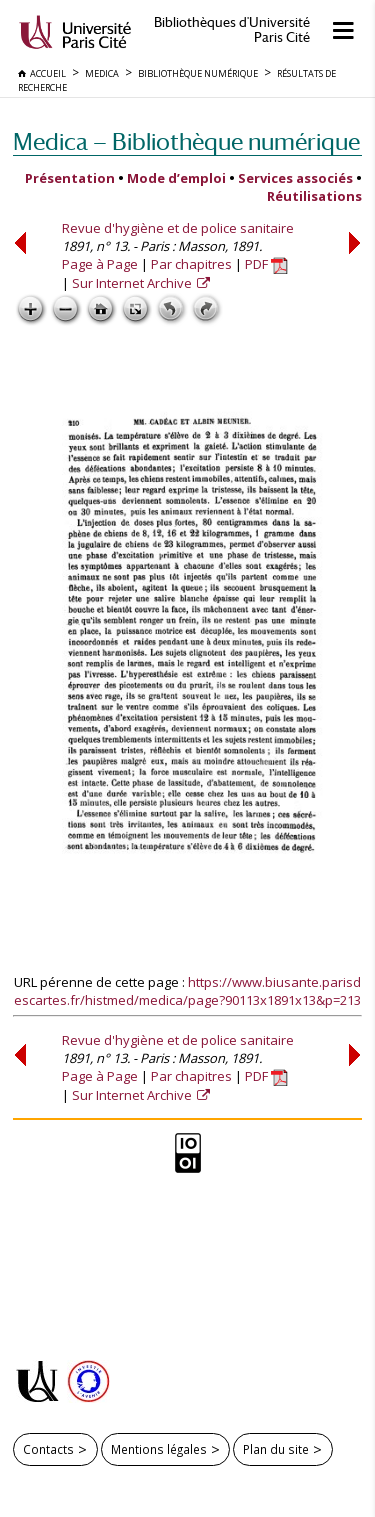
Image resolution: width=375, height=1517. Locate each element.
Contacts (48, 1449)
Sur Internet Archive (133, 283)
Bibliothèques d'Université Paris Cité (232, 30)
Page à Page (100, 264)
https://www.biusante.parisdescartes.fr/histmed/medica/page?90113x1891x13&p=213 (187, 991)
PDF (266, 264)
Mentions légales (159, 1449)
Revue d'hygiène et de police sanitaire (178, 228)
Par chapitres (191, 264)
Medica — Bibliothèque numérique (186, 141)
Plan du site (276, 1449)
